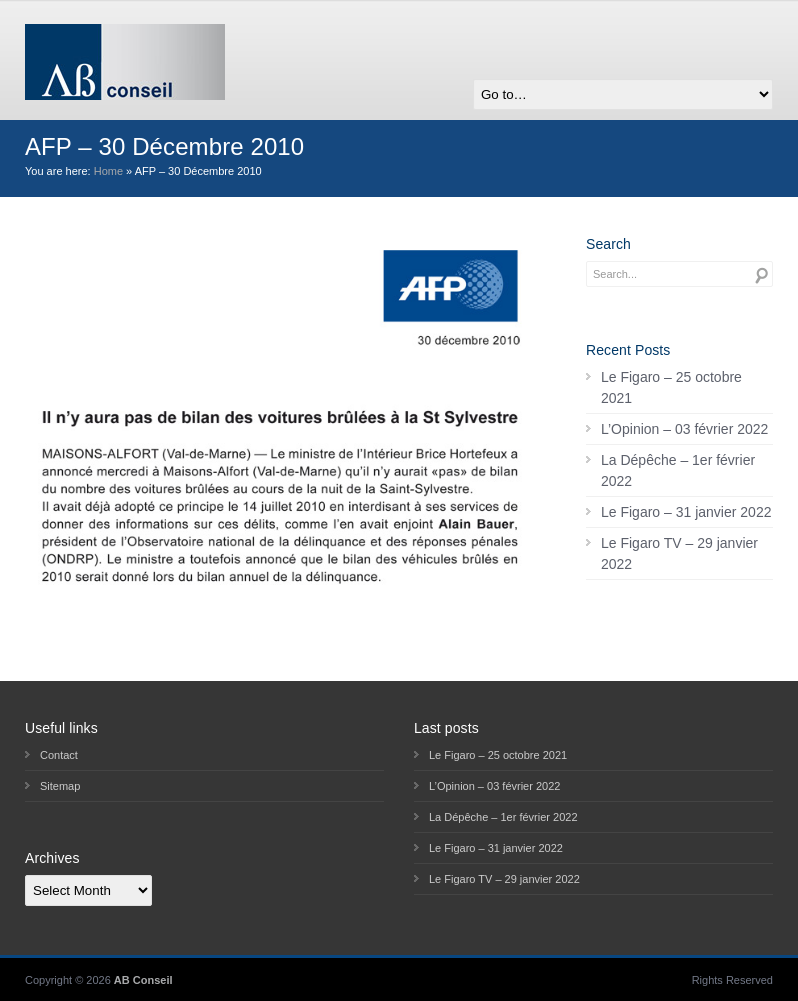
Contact (59, 755)
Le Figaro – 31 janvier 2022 (686, 512)
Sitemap (60, 786)
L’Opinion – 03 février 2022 (684, 429)
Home (108, 171)
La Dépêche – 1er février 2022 (678, 470)
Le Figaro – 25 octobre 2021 (671, 387)
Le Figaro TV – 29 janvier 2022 (679, 553)
